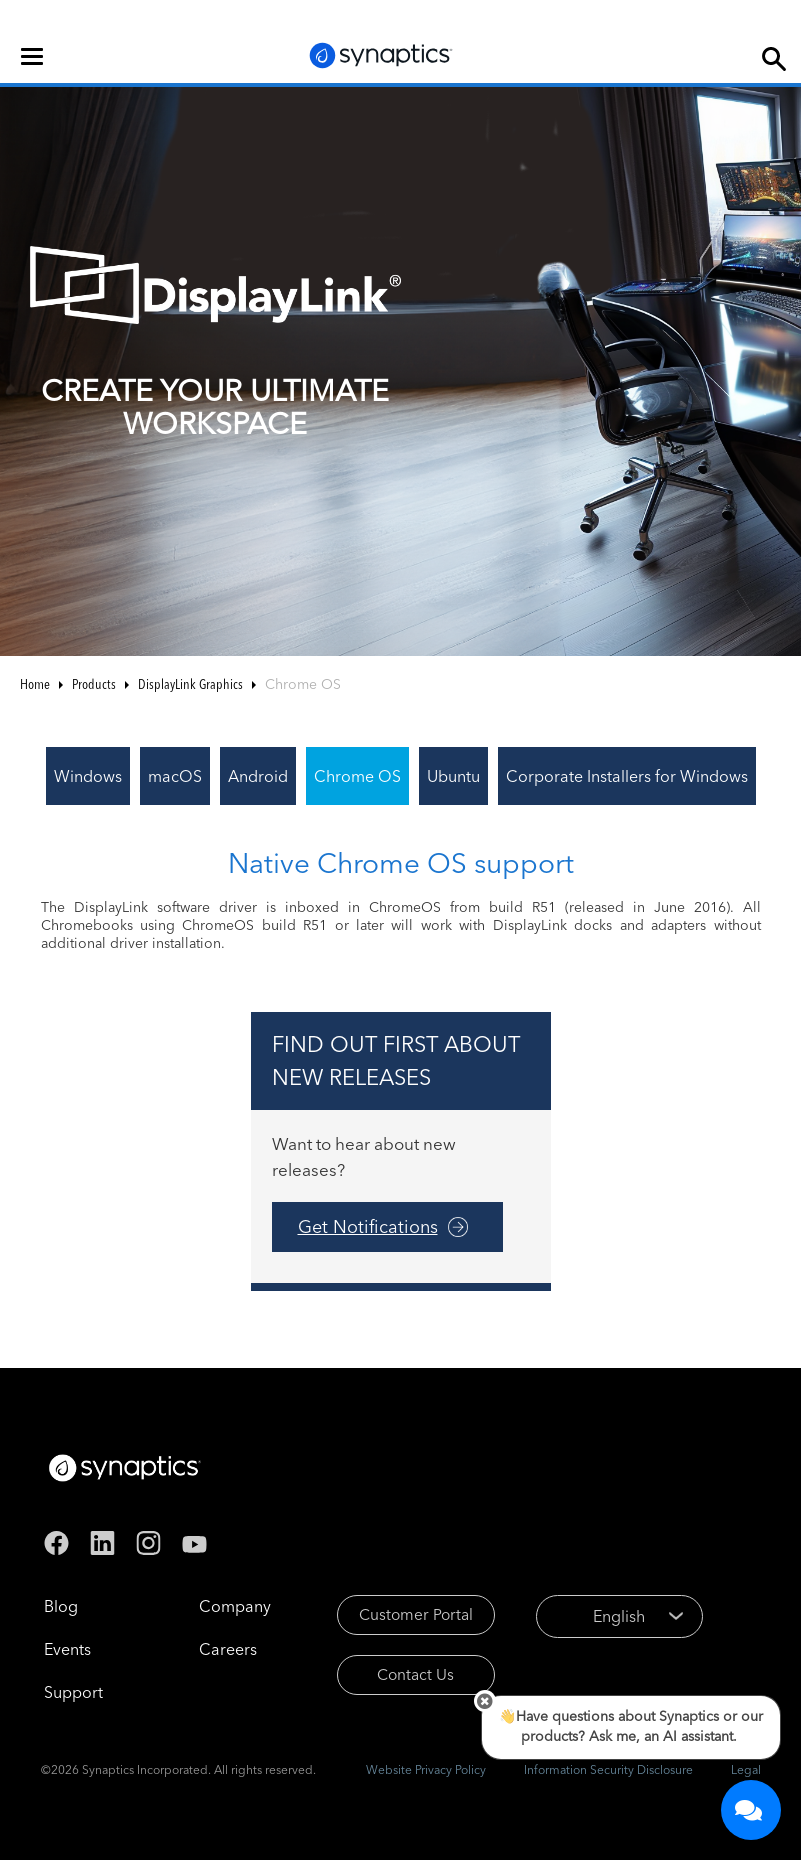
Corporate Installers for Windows (627, 776)
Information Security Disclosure (608, 1769)
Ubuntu (453, 776)
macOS (175, 776)
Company (235, 1606)
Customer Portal (420, 1616)
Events (67, 1649)
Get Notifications (368, 1226)
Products (94, 684)
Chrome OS (357, 776)
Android (258, 776)
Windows (88, 776)
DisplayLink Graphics (190, 684)
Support (73, 1692)
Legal (746, 1769)
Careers (228, 1649)
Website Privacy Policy (426, 1769)
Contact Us (420, 1679)
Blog (61, 1606)
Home (35, 684)
